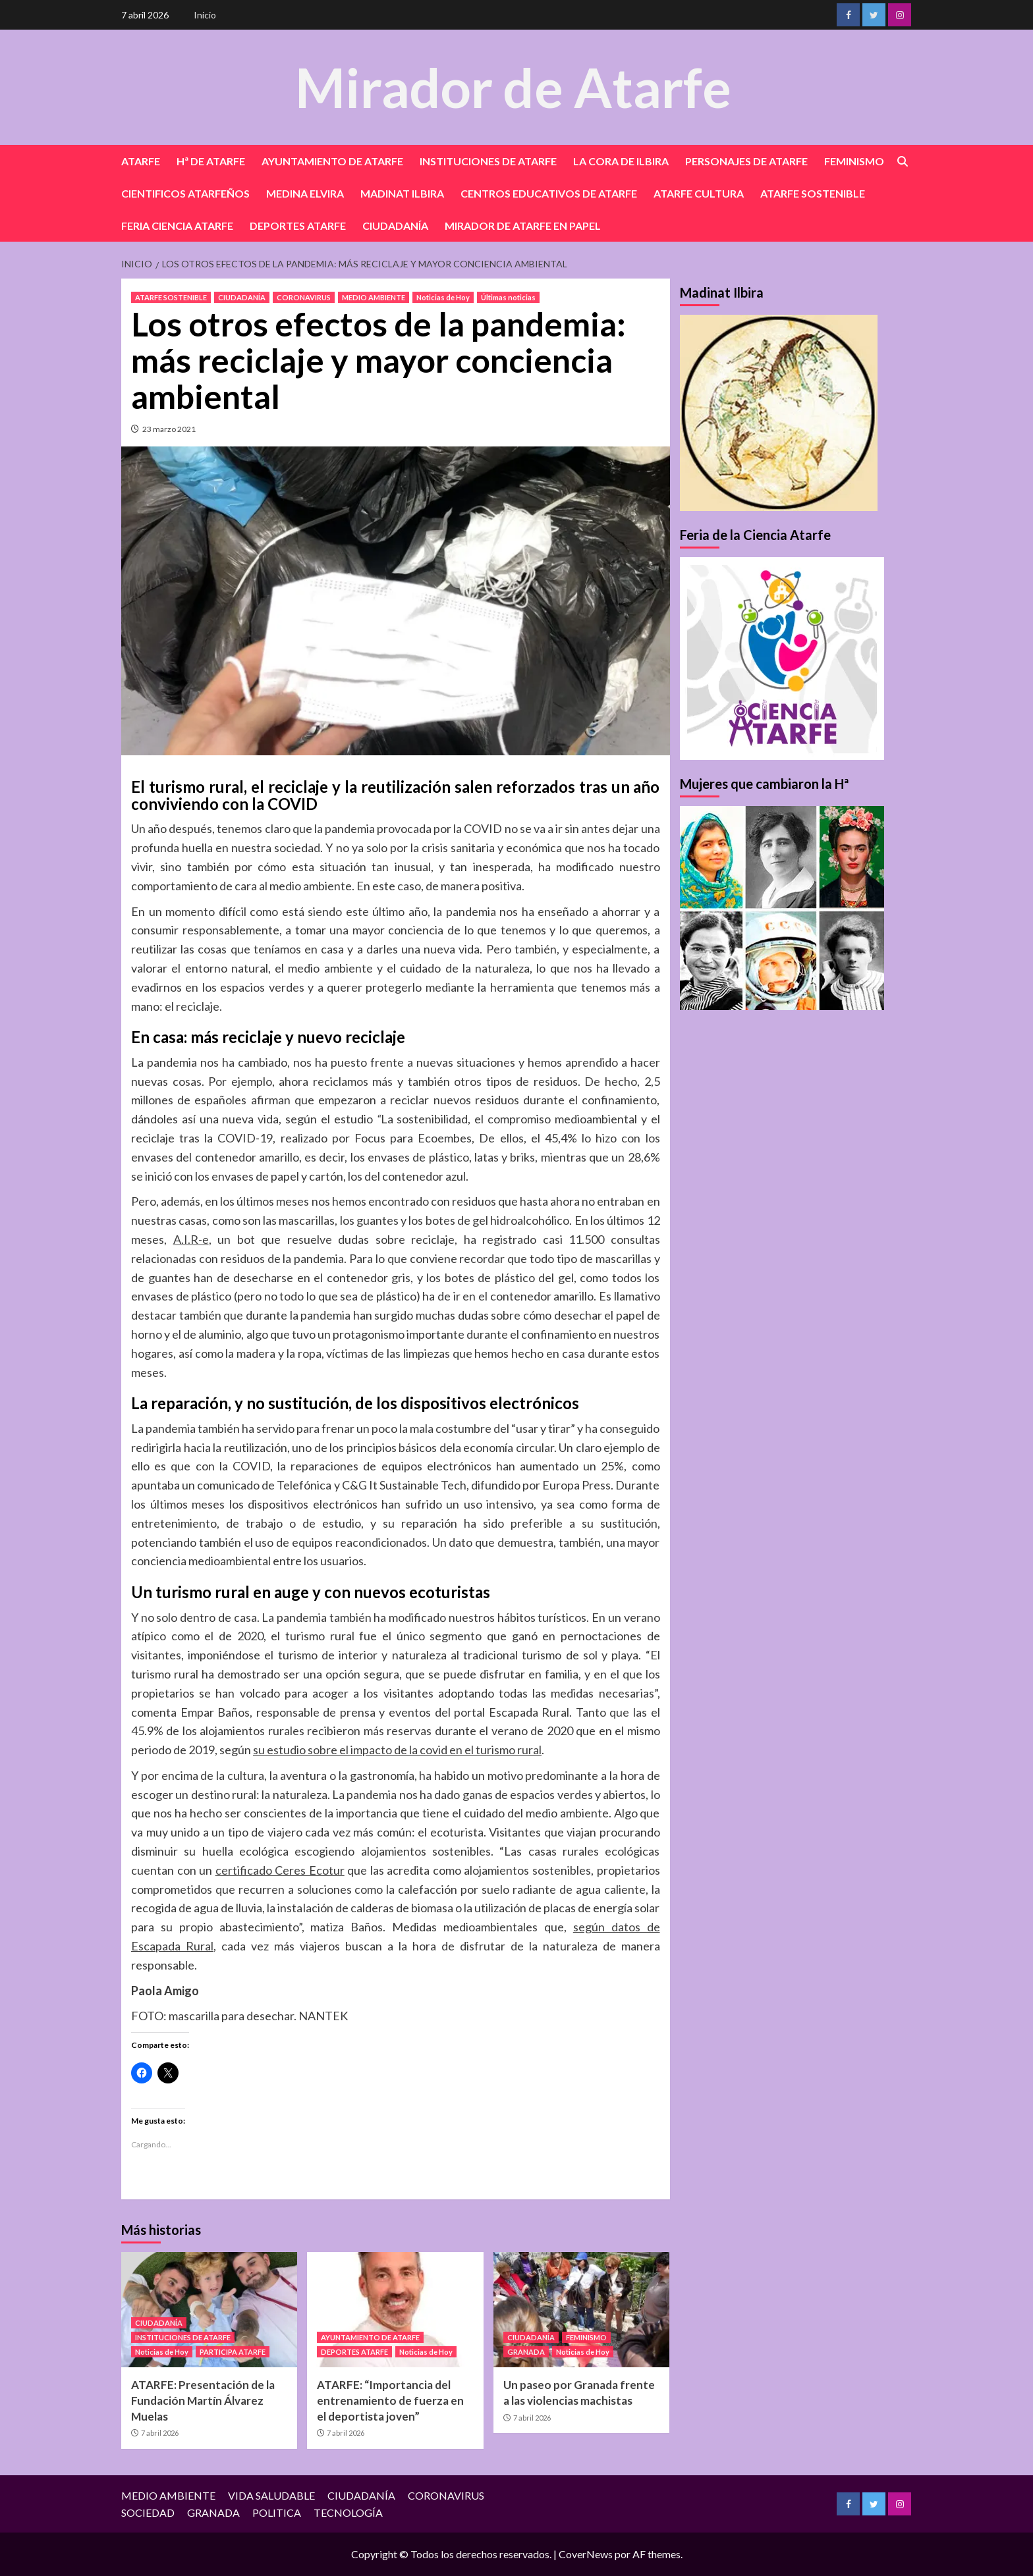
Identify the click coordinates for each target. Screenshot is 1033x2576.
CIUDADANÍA (395, 225)
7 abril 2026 (160, 2432)
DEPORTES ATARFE (298, 225)
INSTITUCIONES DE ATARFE (488, 161)
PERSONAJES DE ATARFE (746, 161)
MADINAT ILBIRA (402, 193)
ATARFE (140, 161)
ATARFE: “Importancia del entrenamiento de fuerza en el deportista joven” (390, 2400)
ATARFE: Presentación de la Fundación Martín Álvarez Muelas (203, 2400)
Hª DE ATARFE (211, 161)
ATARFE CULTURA (699, 193)
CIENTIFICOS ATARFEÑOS (185, 193)
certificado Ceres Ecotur (280, 1870)
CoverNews (586, 2554)
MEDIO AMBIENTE (373, 297)
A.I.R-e (191, 1239)
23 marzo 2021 (169, 429)
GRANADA (526, 2352)
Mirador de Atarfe (513, 86)
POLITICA (276, 2512)
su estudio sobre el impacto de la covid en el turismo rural (397, 1749)
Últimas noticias (508, 297)
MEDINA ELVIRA (305, 193)
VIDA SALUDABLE (271, 2495)
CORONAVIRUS (304, 297)
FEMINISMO (854, 161)
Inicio (205, 14)
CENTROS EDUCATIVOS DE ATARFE (549, 193)
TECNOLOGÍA (348, 2512)
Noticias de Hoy (443, 297)
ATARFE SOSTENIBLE (812, 193)
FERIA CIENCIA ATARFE (177, 225)
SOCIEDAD (148, 2512)
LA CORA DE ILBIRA (621, 161)
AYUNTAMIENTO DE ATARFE (332, 161)
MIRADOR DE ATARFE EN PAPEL (523, 225)
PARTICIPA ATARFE (232, 2352)
